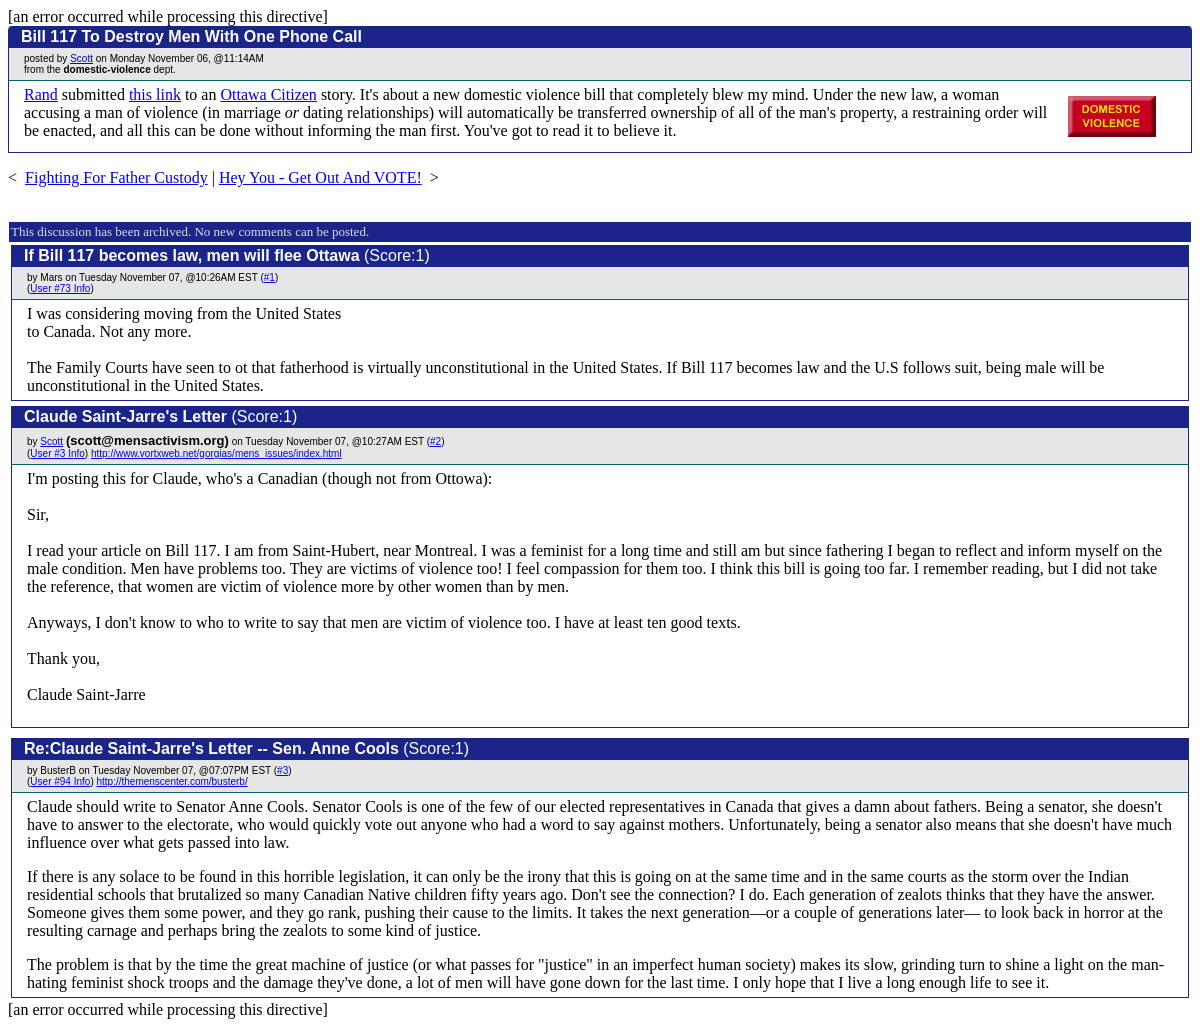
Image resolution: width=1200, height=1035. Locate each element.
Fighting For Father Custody (116, 177)
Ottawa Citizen (268, 94)
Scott (81, 58)
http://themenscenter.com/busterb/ (172, 781)
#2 (435, 441)
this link (155, 94)
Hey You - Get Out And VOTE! (320, 177)
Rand (41, 94)
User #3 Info (57, 453)
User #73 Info (60, 288)
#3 (282, 770)
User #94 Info (60, 781)
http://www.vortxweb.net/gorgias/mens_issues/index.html (216, 453)
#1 (269, 277)
